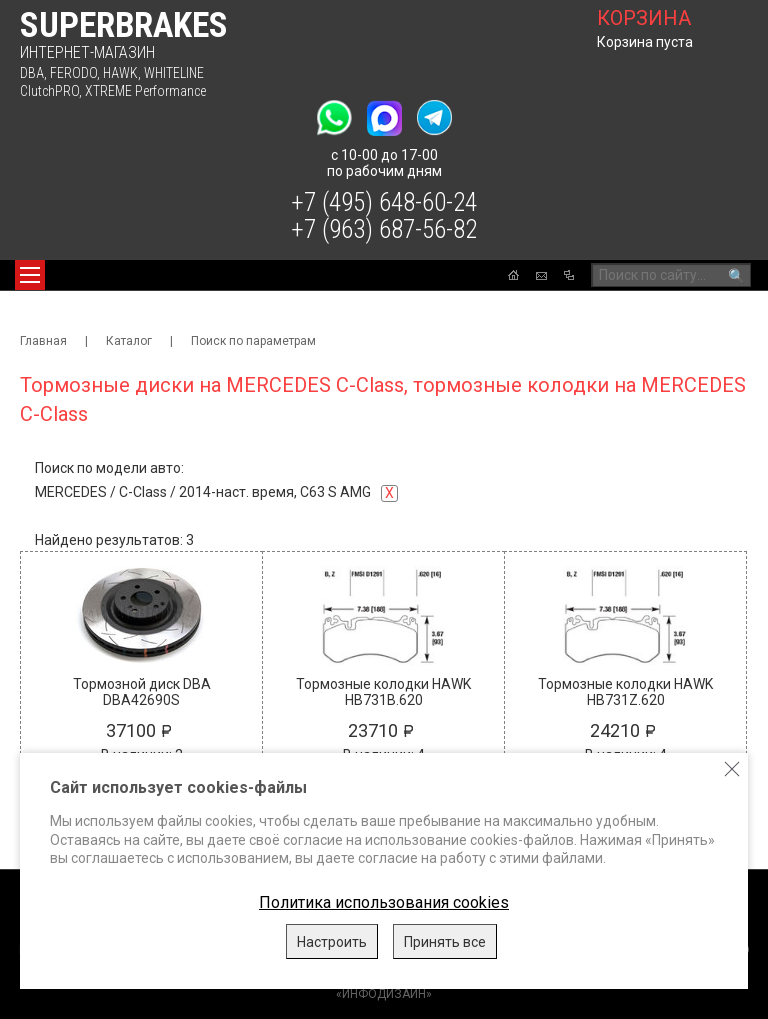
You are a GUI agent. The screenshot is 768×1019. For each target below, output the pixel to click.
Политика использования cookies (384, 902)
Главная (43, 341)
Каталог (129, 341)
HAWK (120, 73)
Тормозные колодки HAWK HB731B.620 (383, 692)
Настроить (332, 942)
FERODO (73, 73)
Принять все (445, 942)
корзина (644, 18)
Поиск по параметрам (253, 341)
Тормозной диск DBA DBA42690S (142, 692)
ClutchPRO (49, 91)
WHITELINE (174, 73)
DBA (32, 73)
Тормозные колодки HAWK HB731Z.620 (625, 692)
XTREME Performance (145, 91)
